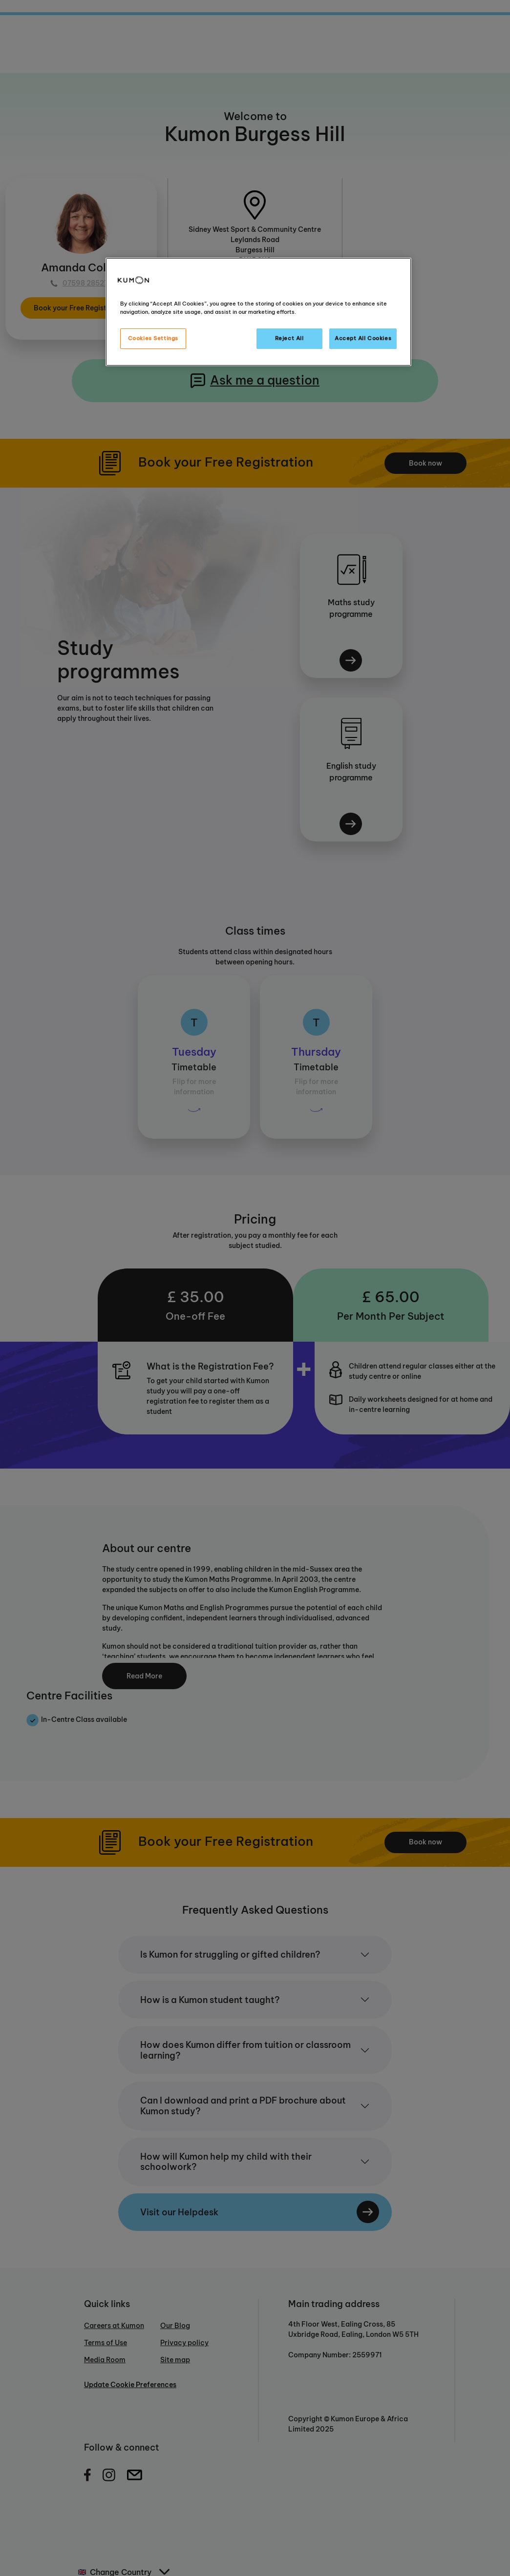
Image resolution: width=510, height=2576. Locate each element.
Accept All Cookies (363, 338)
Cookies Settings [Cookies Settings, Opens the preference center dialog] (153, 338)
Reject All (289, 338)
